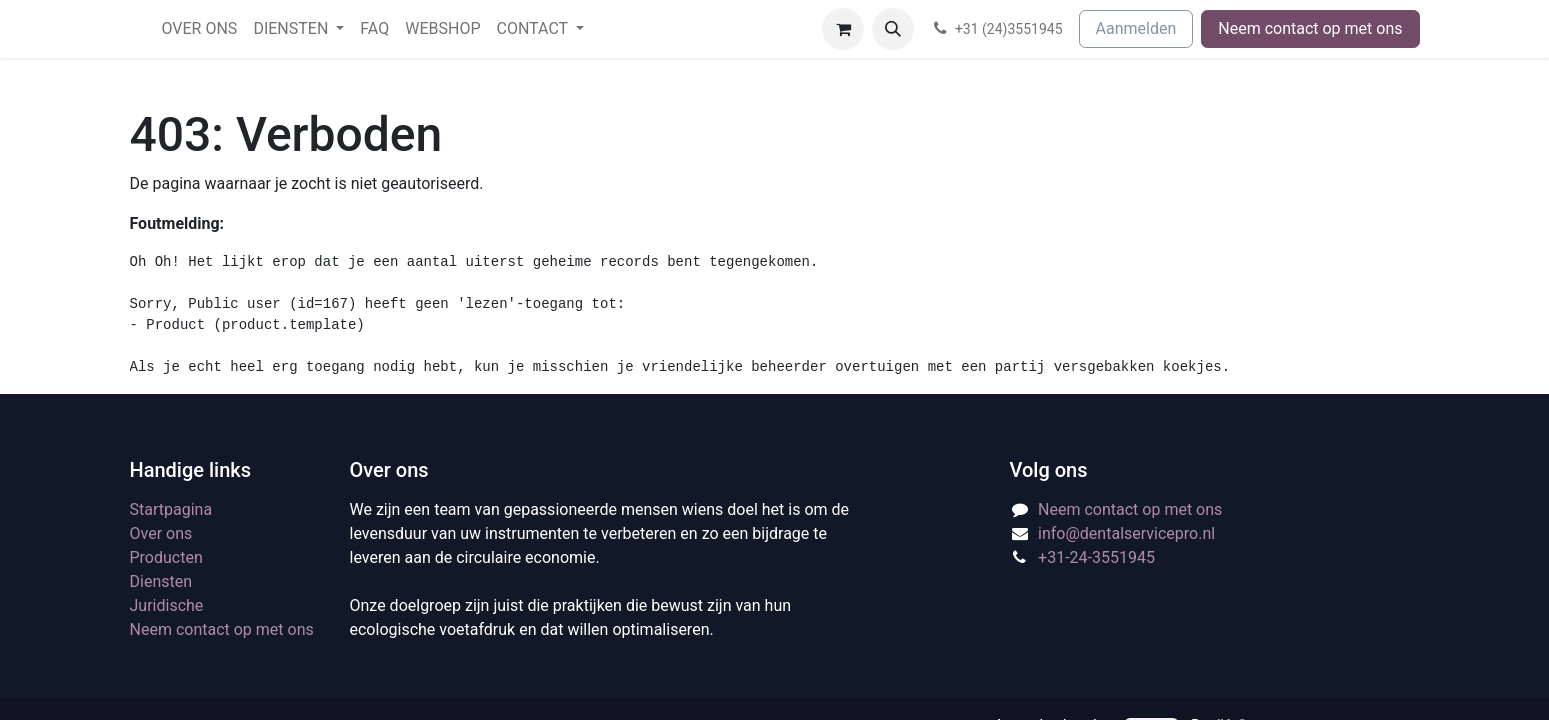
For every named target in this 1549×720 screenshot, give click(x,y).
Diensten (161, 581)
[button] (893, 29)
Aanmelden (1136, 28)
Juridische (167, 605)
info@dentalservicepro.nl (1126, 533)
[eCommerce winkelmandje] (843, 29)
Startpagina (171, 509)
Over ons (161, 533)
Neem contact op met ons (1310, 28)
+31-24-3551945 (1096, 557)
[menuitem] (200, 29)
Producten (166, 557)
